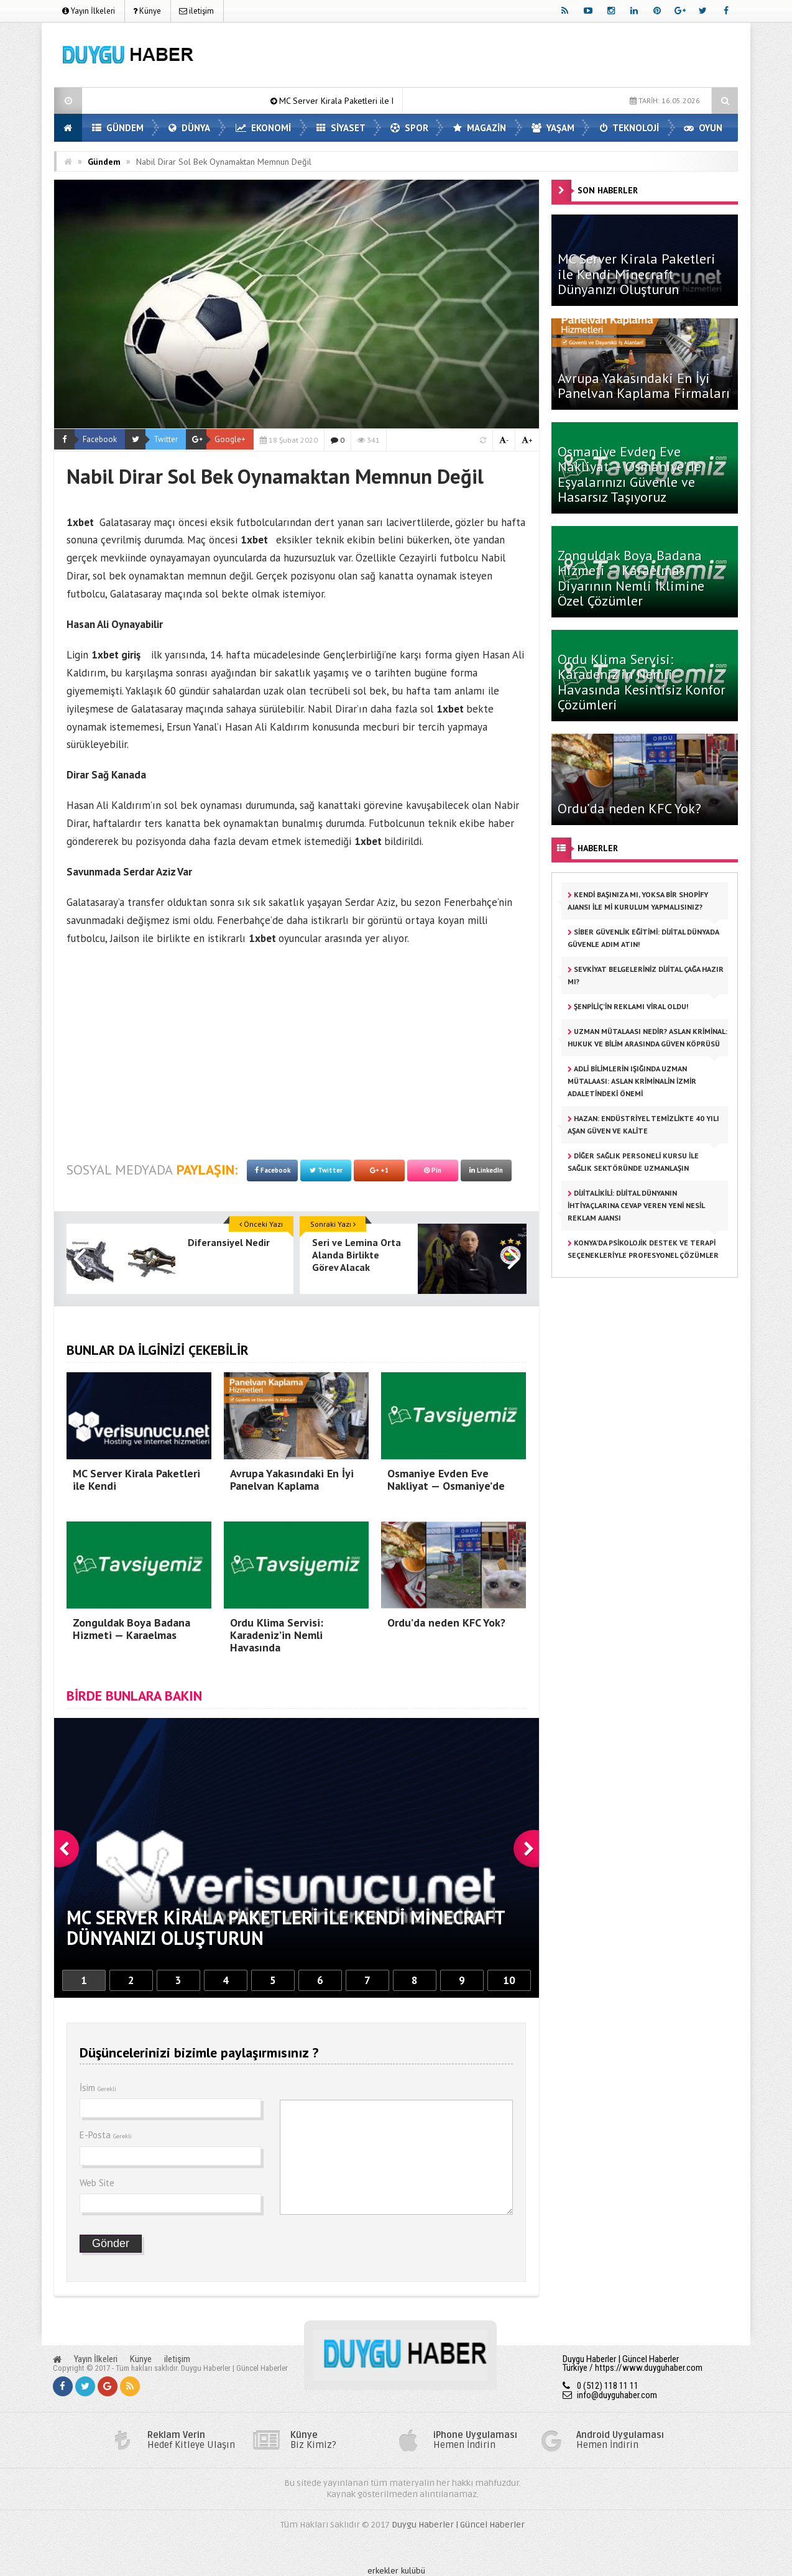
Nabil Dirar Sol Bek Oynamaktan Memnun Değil (223, 161)
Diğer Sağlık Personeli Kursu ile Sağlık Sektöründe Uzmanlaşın (633, 1162)
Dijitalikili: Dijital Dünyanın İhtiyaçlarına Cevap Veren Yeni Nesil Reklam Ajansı (636, 1205)
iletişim (196, 11)
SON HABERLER (608, 190)
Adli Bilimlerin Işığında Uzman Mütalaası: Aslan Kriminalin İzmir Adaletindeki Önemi (632, 1081)
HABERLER (598, 848)
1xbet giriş (115, 655)
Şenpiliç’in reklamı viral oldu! (628, 1006)
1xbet (80, 522)
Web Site (97, 2183)
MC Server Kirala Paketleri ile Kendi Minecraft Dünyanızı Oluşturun (637, 273)
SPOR (409, 128)
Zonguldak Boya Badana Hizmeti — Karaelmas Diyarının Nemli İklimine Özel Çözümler (631, 578)
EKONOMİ (263, 128)
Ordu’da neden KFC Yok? (629, 808)
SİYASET (341, 128)
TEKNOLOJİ (629, 128)
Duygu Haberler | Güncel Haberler (458, 2524)
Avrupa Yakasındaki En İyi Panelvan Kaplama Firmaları (644, 385)
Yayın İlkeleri (88, 11)
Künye (147, 11)
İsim (98, 2088)
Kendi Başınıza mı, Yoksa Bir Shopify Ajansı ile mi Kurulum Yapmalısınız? (638, 901)
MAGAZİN (479, 128)
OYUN (703, 128)
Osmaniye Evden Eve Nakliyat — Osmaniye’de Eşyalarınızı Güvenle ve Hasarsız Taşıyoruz (629, 474)
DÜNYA (189, 128)
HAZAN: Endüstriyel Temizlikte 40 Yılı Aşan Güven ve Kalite (643, 1124)
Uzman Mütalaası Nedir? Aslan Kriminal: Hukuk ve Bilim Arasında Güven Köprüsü (647, 1037)
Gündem (104, 161)
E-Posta (106, 2135)
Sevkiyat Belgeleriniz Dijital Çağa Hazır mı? (646, 975)
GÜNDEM (118, 128)
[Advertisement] (511, 57)
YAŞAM (553, 128)
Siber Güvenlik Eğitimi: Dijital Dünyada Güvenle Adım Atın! (643, 938)
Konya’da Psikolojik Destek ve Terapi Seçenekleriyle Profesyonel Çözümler (643, 1249)
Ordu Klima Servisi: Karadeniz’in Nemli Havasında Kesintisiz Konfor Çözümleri (641, 681)
